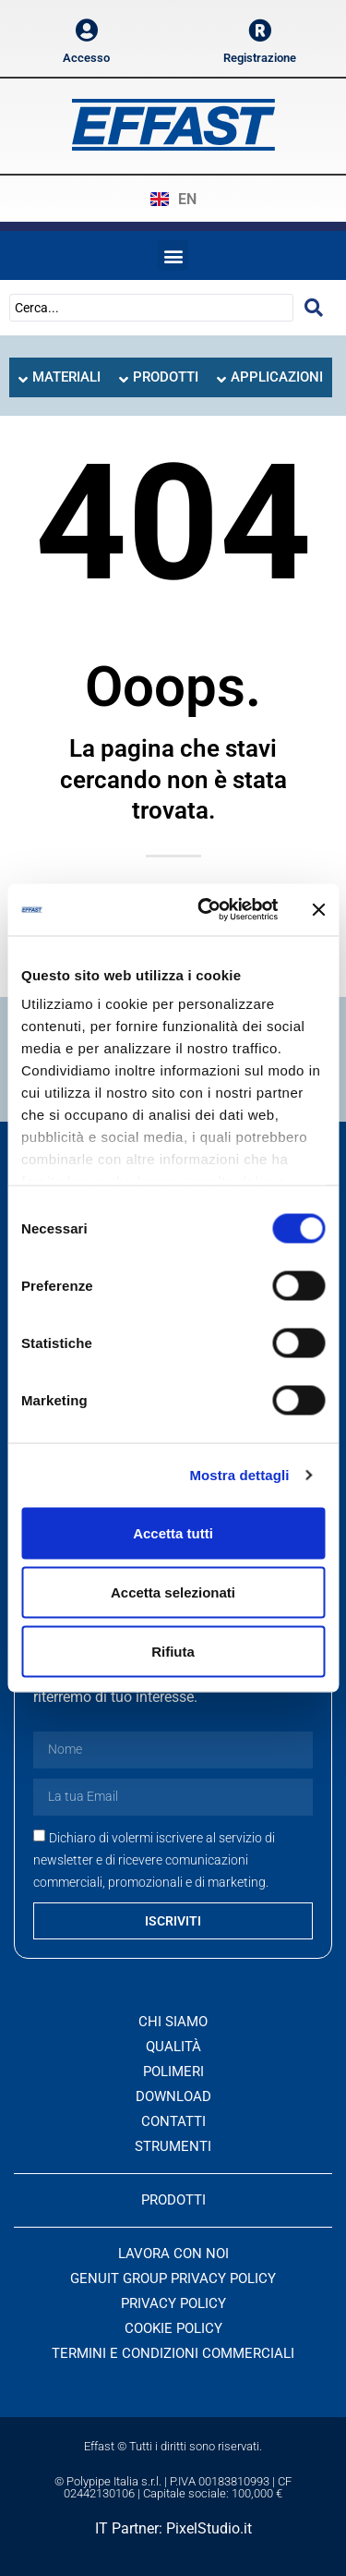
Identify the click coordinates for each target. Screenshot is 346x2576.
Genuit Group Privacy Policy (173, 2278)
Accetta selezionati (173, 1591)
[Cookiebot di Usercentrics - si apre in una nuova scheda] (206, 910)
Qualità (173, 2046)
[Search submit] (314, 307)
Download (173, 2096)
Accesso (86, 58)
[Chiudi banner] (318, 909)
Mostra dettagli (239, 1475)
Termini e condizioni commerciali (173, 2353)
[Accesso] (86, 30)
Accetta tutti (173, 1532)
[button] (173, 255)
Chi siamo (173, 2021)
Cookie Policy (173, 2328)
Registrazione (259, 58)
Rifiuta (173, 1651)
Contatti (173, 2121)
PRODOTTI (173, 2200)
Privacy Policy (173, 2303)
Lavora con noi (173, 2253)
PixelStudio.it (209, 2528)
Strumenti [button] (173, 2146)
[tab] (59, 377)
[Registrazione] (259, 30)
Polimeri (173, 2071)
